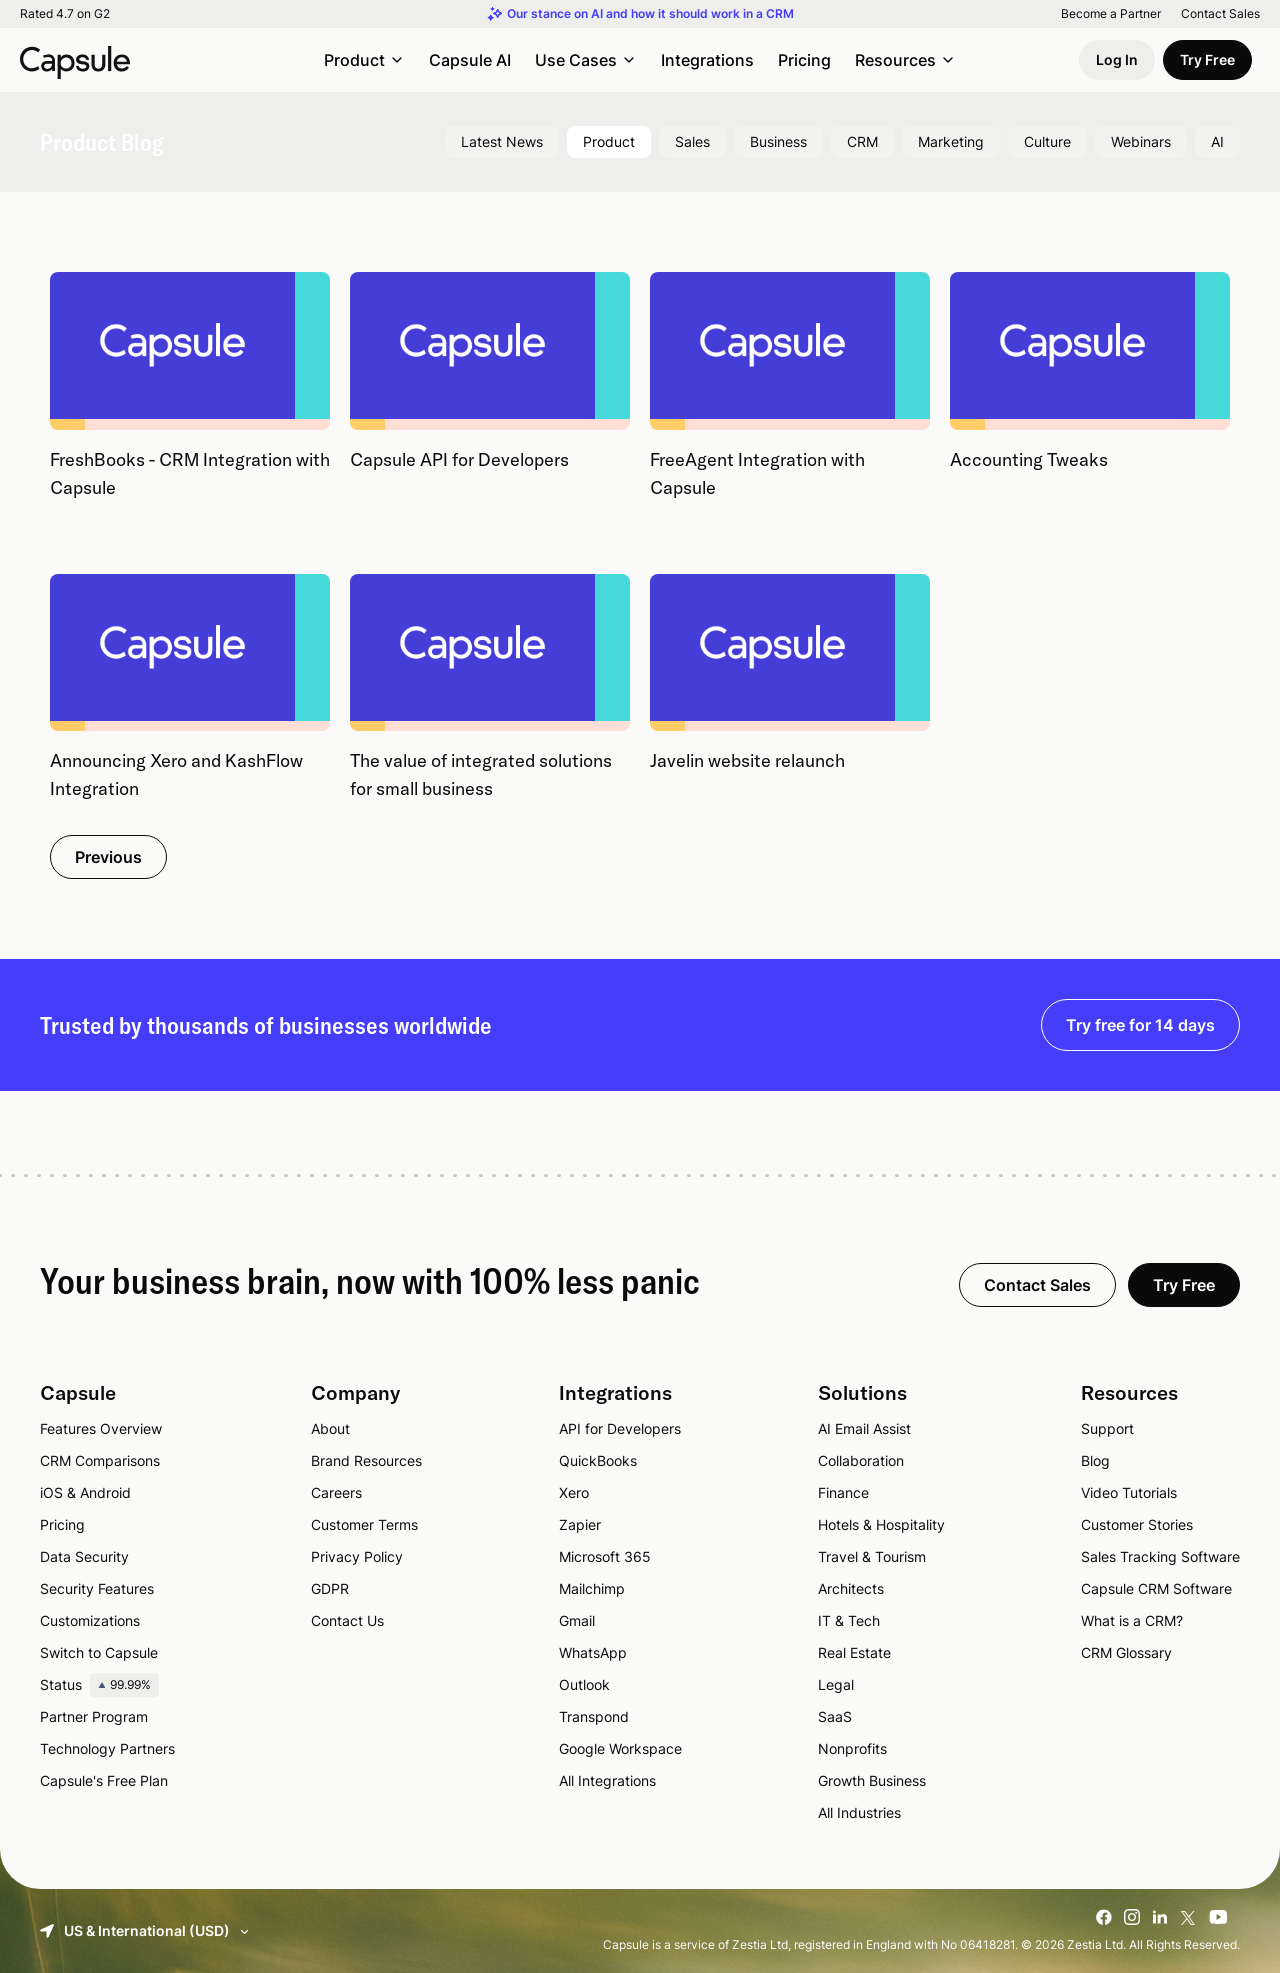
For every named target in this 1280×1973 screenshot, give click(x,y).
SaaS (835, 1716)
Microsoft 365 (605, 1556)
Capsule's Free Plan (104, 1780)
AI (1217, 141)
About (330, 1428)
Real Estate (854, 1652)
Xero (574, 1492)
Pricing (804, 60)
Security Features (97, 1588)
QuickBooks (598, 1460)
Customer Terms (364, 1524)
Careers (336, 1492)
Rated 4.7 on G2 (65, 14)
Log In (1117, 59)
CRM (862, 141)
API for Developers (620, 1428)
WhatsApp (593, 1652)
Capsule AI (470, 60)
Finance (843, 1492)
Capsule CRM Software (1156, 1588)
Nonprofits (852, 1748)
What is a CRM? (1132, 1620)
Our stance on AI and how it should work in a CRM (650, 14)
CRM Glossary (1126, 1652)
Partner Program (94, 1716)
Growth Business (872, 1780)
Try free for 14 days (1140, 1025)
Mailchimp (592, 1588)
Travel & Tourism (872, 1556)
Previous (108, 857)
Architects (851, 1588)
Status (99, 1685)
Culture (1047, 141)
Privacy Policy (357, 1556)
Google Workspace (620, 1748)
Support (1107, 1428)
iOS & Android (85, 1492)
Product (609, 141)
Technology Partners (107, 1748)
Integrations (707, 60)
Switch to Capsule (99, 1652)
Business (778, 141)
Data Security (84, 1556)
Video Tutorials (1129, 1492)
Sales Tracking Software (1160, 1556)
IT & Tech (849, 1620)
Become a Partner (1111, 14)
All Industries (859, 1812)
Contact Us (347, 1620)
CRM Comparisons (100, 1460)
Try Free (1207, 59)
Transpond (594, 1716)
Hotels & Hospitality (881, 1524)
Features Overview (101, 1428)
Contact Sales (1220, 14)
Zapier (580, 1524)
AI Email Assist (864, 1428)
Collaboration (861, 1460)
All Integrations (607, 1780)
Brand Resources (366, 1460)
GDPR (330, 1588)
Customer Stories (1137, 1524)
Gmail (577, 1620)
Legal (836, 1684)
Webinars (1141, 141)
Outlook (584, 1684)
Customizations (90, 1620)
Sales (692, 141)
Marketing (951, 141)
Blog (1095, 1460)
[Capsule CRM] (75, 60)
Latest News (502, 141)
